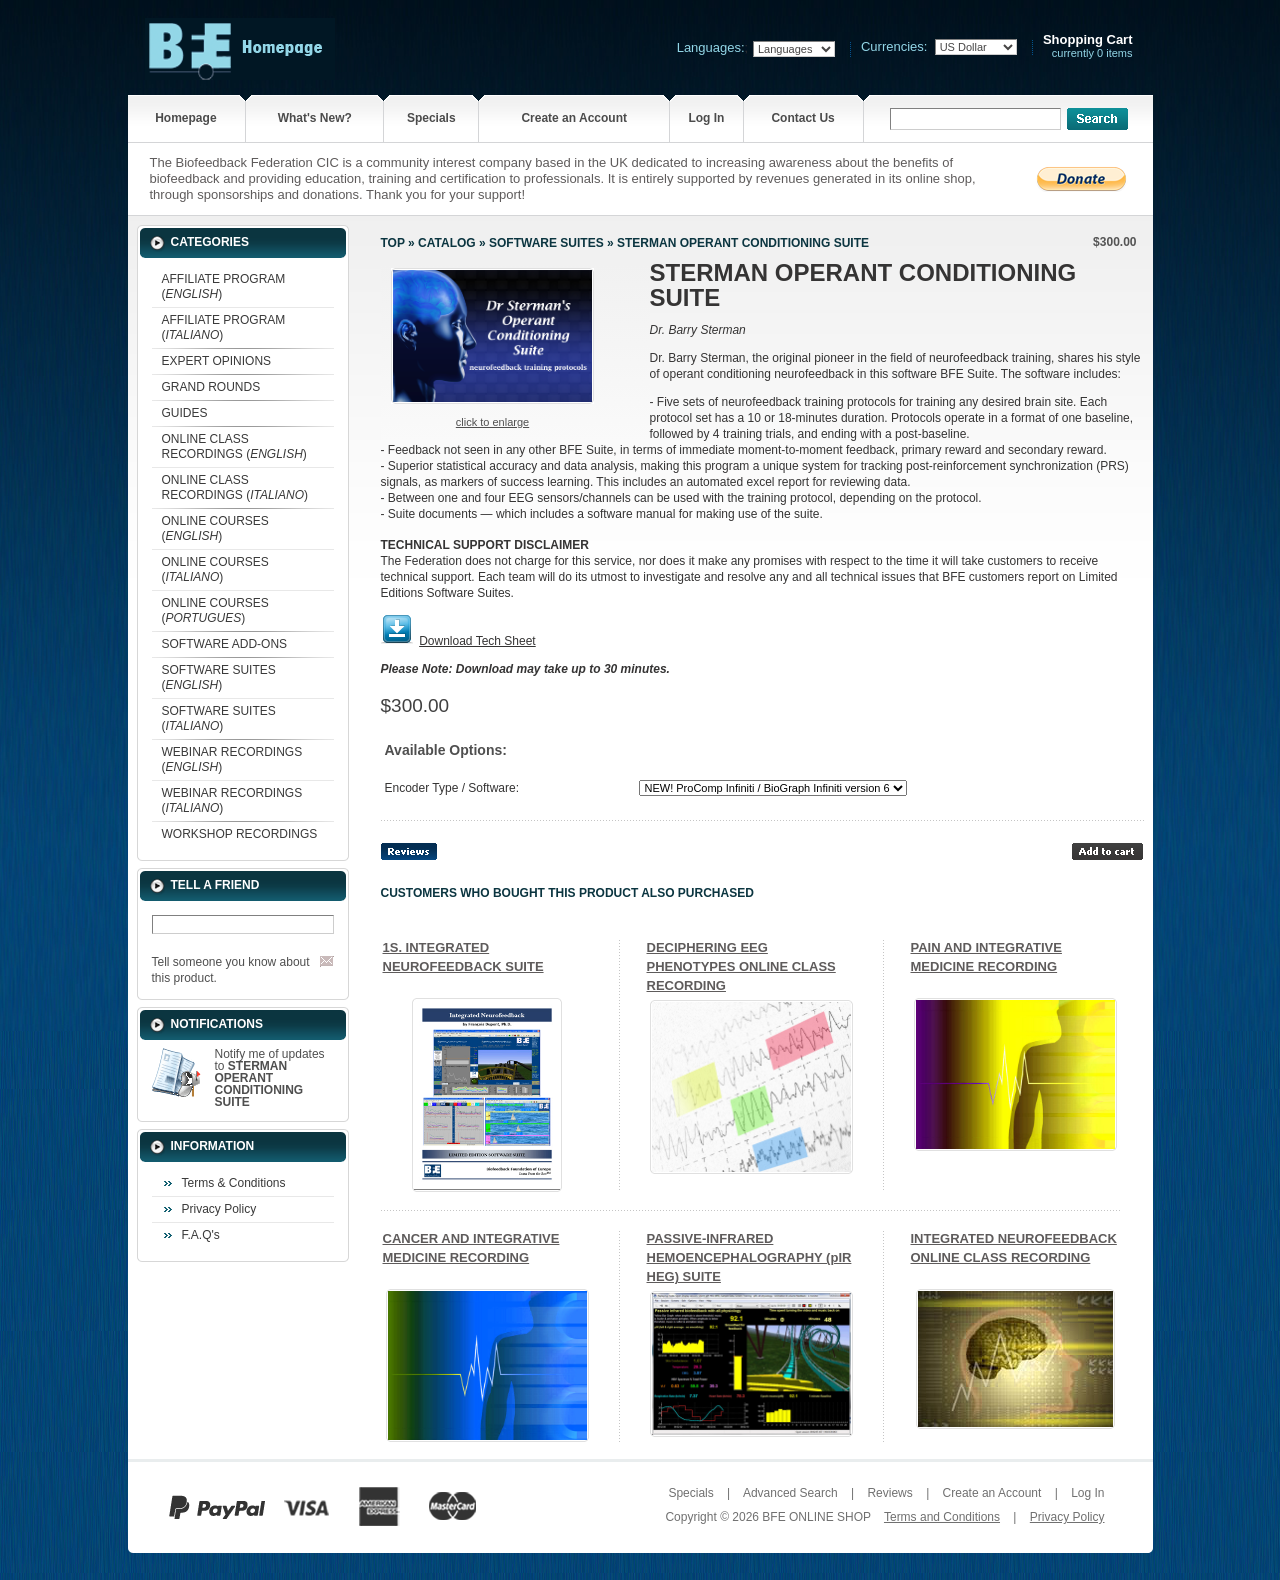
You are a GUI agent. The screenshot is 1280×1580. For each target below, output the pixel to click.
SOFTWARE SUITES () (219, 677)
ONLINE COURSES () (215, 528)
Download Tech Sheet (477, 641)
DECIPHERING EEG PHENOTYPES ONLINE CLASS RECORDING (741, 966)
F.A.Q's (201, 1235)
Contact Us (802, 118)
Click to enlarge (492, 422)
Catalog (447, 243)
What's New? (315, 118)
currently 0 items (1088, 46)
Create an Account (574, 118)
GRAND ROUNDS (211, 387)
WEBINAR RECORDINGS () (232, 759)
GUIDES (185, 413)
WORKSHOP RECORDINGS (240, 834)
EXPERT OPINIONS (217, 361)
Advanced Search (790, 1493)
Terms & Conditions (234, 1183)
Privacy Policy (219, 1209)
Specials (431, 118)
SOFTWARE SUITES (546, 243)
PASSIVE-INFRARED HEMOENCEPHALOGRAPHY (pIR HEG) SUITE (749, 1257)
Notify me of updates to (270, 1078)
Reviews (889, 1493)
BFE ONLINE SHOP (816, 1517)
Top (393, 243)
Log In (706, 118)
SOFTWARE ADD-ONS (225, 644)
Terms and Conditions (942, 1517)
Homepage (185, 118)
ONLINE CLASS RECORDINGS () (234, 446)
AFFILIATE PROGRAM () (224, 286)
